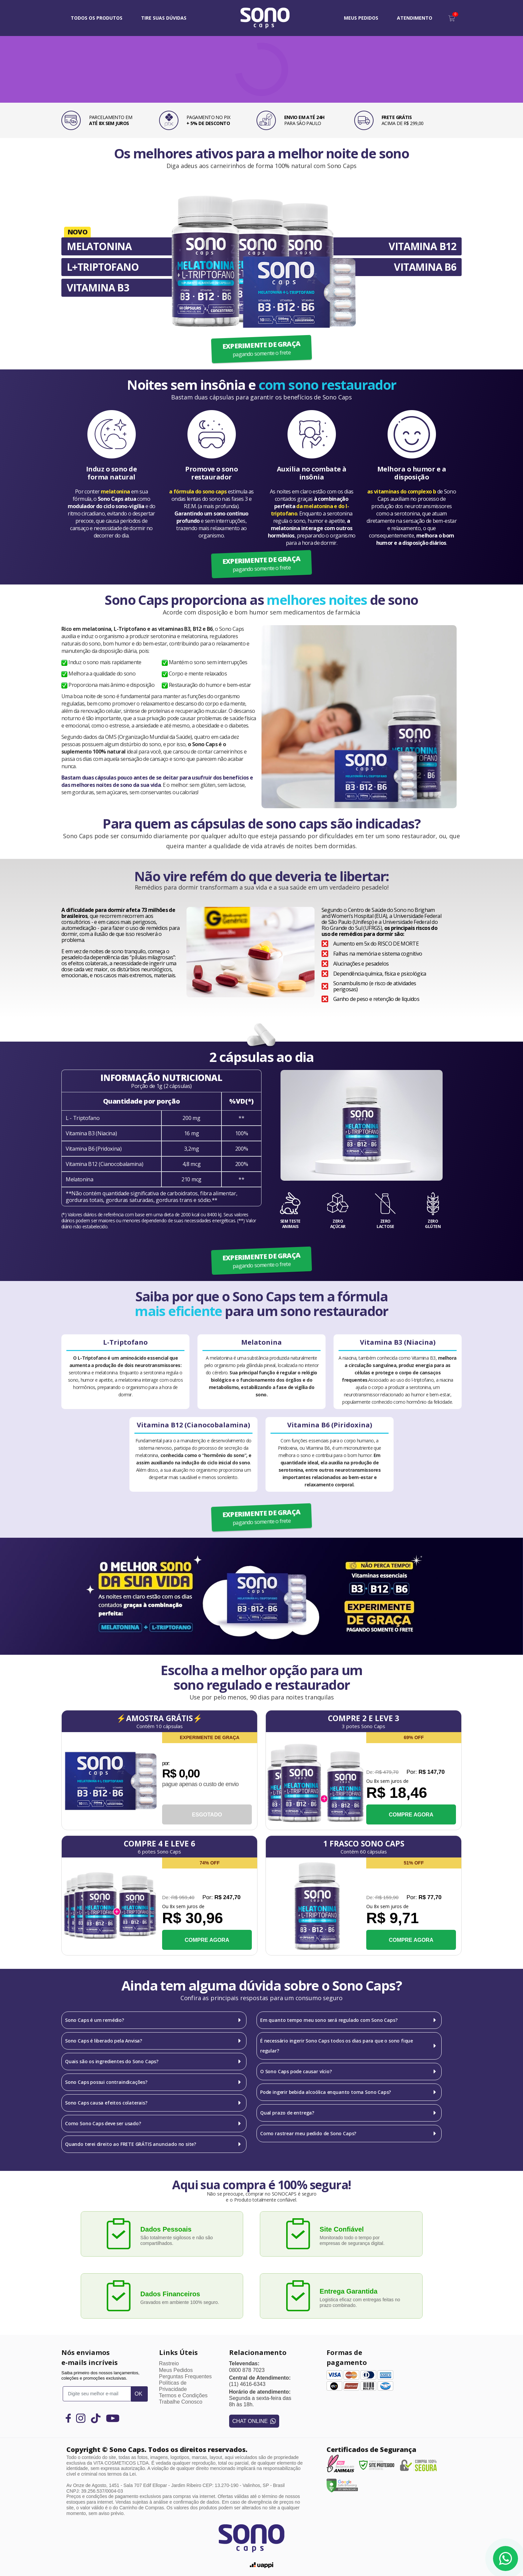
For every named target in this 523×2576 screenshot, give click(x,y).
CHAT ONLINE (254, 2421)
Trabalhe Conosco (180, 2402)
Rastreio (169, 2363)
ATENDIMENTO (414, 18)
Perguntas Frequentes (185, 2376)
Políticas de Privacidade (173, 2386)
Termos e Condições (183, 2395)
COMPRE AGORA (411, 1814)
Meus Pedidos (176, 2370)
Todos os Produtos (96, 18)
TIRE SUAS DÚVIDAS (163, 18)
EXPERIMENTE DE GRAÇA (261, 348)
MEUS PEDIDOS (361, 18)
